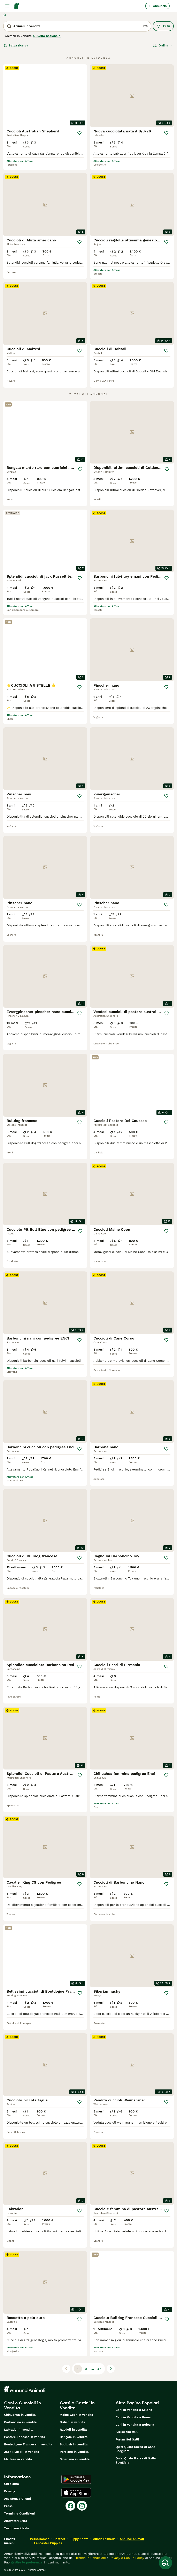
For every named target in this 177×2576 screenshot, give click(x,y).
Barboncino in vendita (20, 2422)
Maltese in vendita (18, 2459)
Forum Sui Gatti (127, 2439)
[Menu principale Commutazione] (7, 6)
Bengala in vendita (74, 2437)
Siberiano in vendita (75, 2459)
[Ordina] (163, 45)
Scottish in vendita (74, 2444)
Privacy (9, 2491)
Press (8, 2506)
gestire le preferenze (27, 2562)
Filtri (163, 26)
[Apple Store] (76, 2492)
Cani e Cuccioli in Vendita (22, 2405)
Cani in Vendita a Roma (133, 2417)
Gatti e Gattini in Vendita (77, 2405)
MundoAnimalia (104, 2539)
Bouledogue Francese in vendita (28, 2444)
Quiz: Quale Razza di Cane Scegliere (135, 2449)
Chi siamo (11, 2484)
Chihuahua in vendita (20, 2415)
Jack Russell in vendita (21, 2452)
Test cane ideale (16, 2528)
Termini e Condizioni (19, 2513)
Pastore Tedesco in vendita (24, 2437)
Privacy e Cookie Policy (126, 2558)
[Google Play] (76, 2479)
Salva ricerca (16, 45)
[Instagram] (82, 2506)
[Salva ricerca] (165, 2562)
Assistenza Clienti (17, 2499)
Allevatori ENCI (15, 2521)
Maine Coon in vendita (76, 2415)
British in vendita (72, 2422)
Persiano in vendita (74, 2452)
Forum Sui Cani (127, 2432)
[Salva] (79, 133)
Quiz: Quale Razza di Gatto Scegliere (136, 2460)
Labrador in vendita (18, 2429)
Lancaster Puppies (48, 2543)
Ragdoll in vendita (73, 2429)
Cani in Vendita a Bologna (135, 2425)
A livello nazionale (47, 36)
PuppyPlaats (78, 2539)
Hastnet (59, 2539)
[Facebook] (70, 2506)
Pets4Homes (39, 2539)
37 (99, 2369)
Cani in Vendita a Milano (134, 2410)
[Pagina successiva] (111, 2369)
